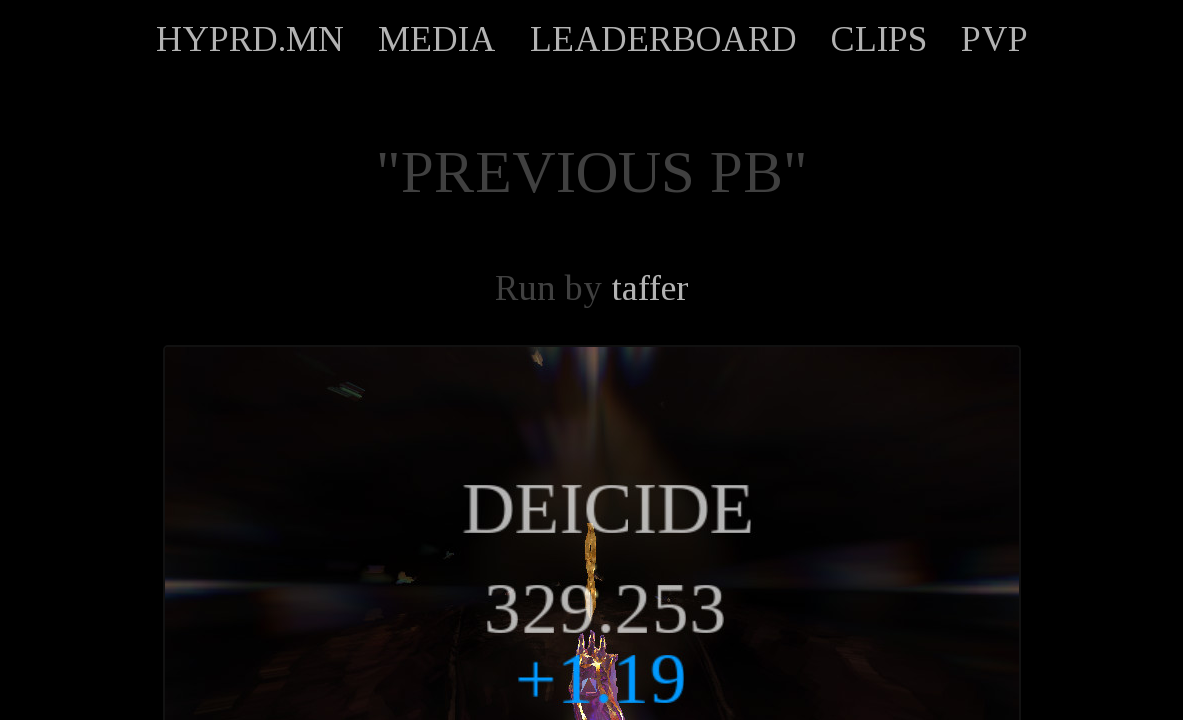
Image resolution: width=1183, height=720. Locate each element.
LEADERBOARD (663, 39)
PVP (994, 39)
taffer (650, 288)
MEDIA (437, 39)
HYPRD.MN (250, 39)
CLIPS (879, 39)
